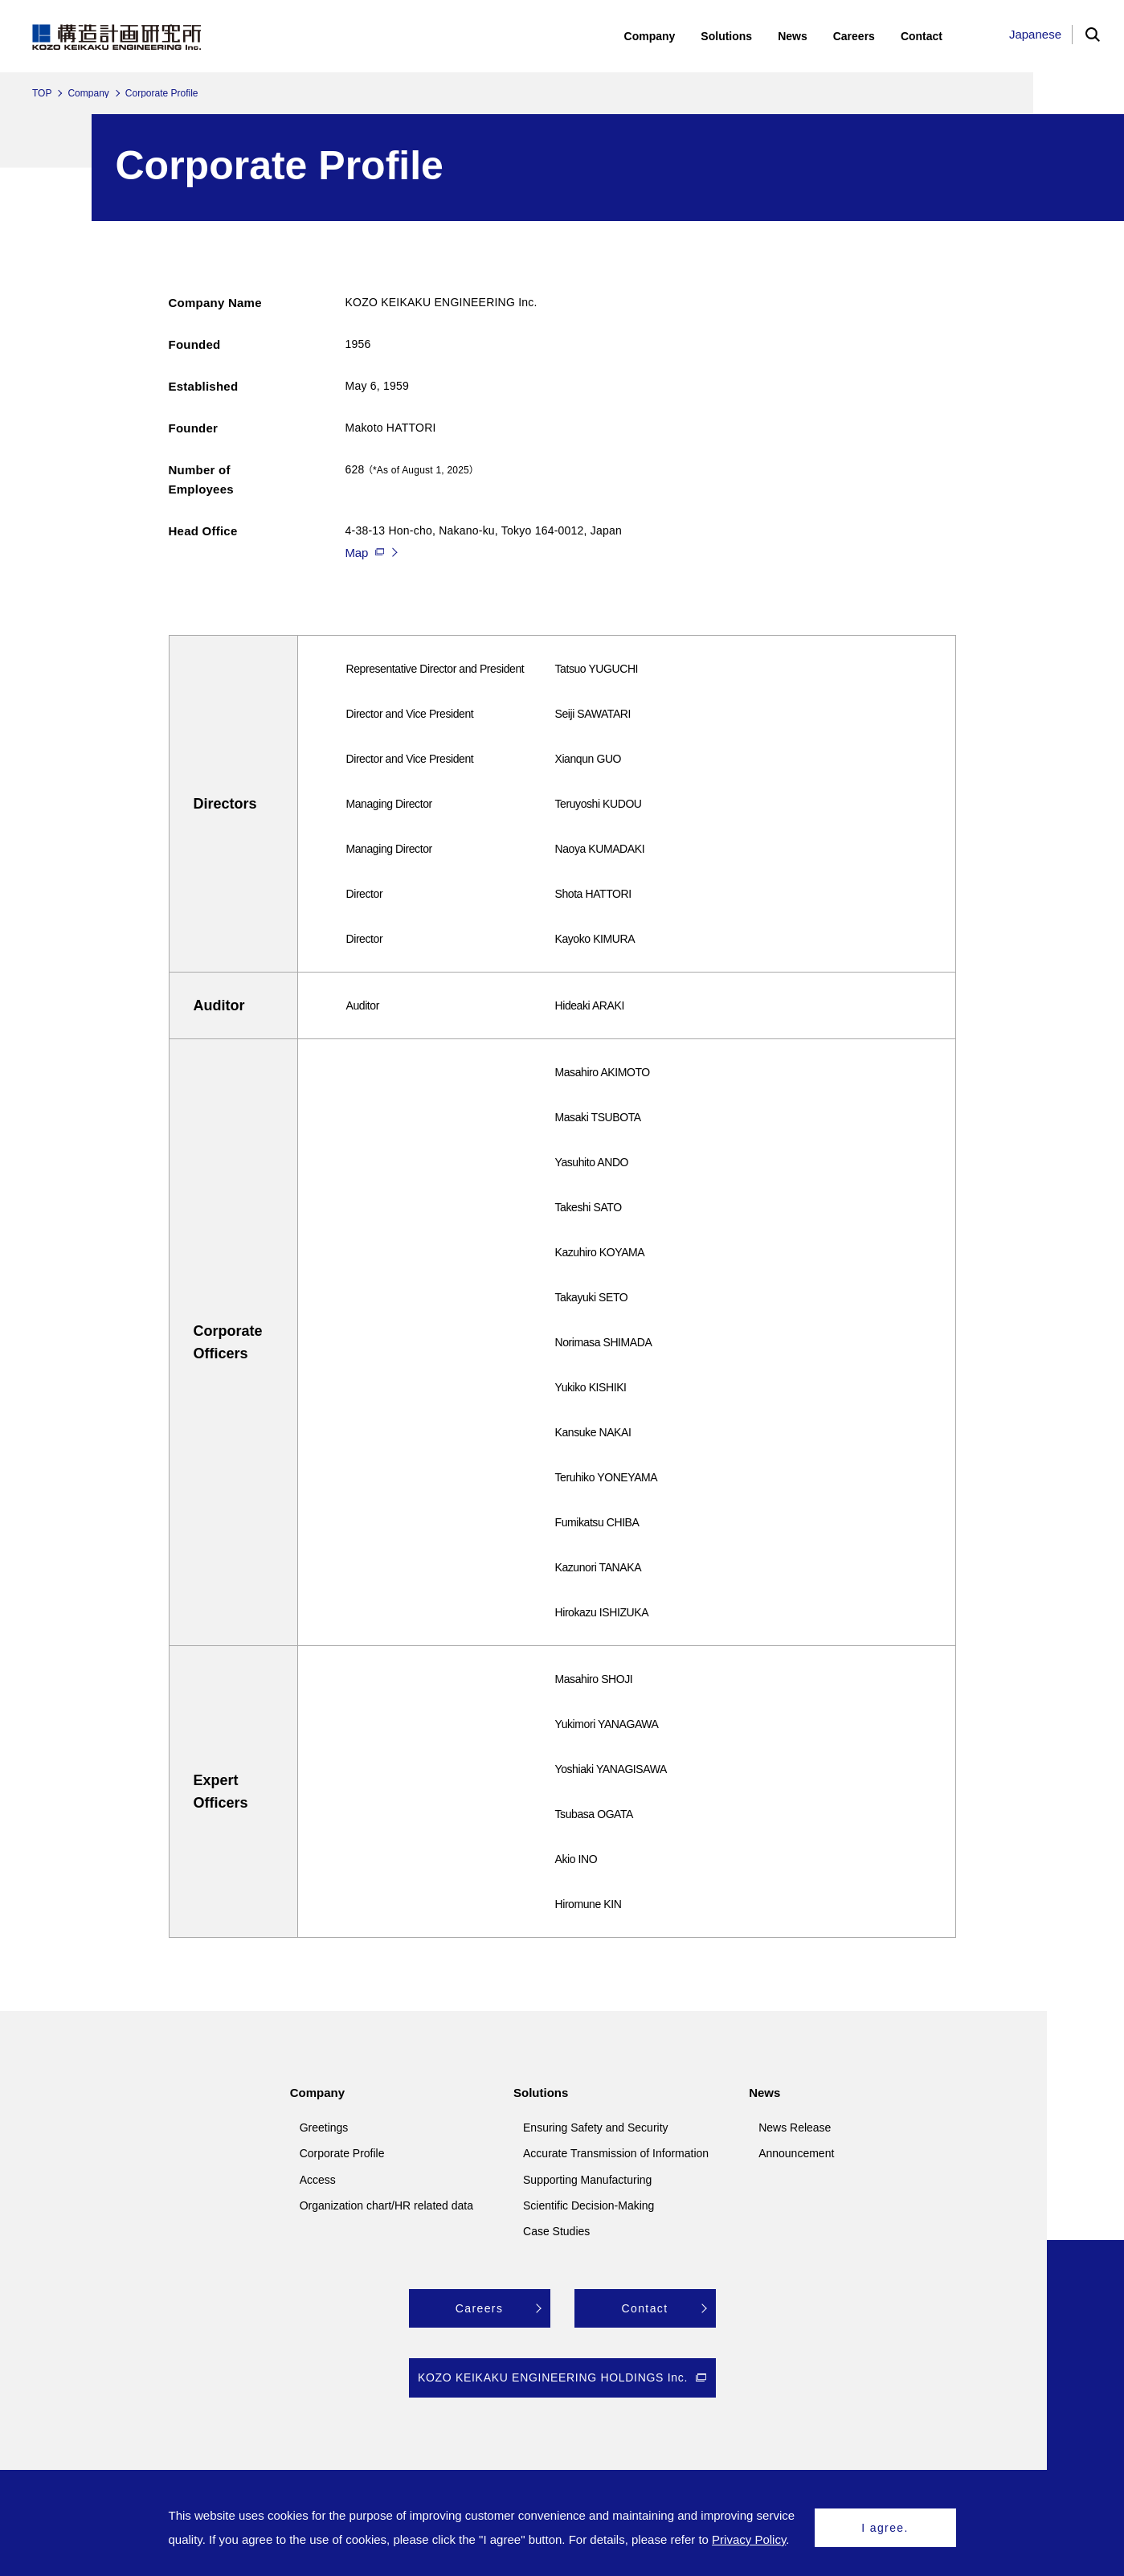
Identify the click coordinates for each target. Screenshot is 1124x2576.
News (764, 2092)
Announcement (796, 2153)
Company (87, 93)
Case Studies (556, 2231)
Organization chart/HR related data (386, 2205)
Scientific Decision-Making (588, 2205)
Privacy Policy (749, 2539)
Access (318, 2179)
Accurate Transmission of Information (616, 2153)
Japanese (1035, 34)
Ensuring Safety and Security (595, 2127)
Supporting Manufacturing (587, 2179)
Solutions (540, 2092)
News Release (794, 2127)
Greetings (324, 2127)
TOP (41, 93)
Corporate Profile (342, 2153)
